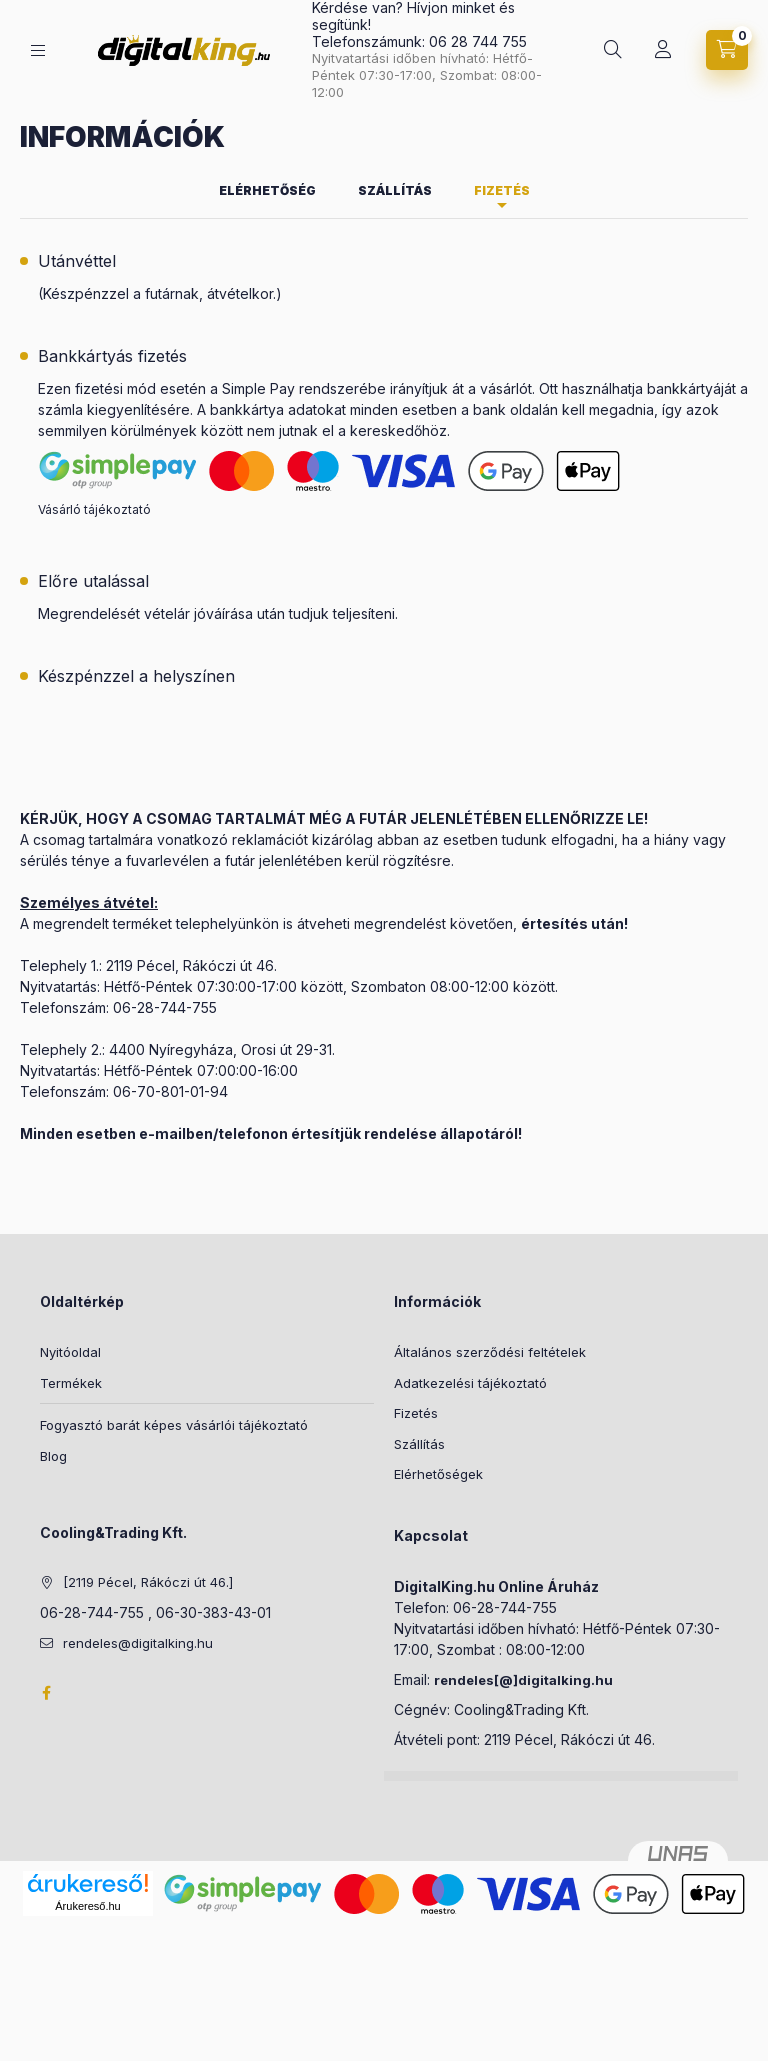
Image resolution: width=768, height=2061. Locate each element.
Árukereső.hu (87, 1906)
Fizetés (416, 1413)
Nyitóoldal (70, 1352)
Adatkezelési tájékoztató (470, 1383)
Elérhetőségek (438, 1474)
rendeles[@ (473, 1680)
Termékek (71, 1383)
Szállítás (419, 1444)
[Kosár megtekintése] (727, 50)
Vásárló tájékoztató (94, 509)
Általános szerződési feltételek (490, 1352)
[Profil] (663, 50)
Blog (53, 1456)
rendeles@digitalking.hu (138, 1643)
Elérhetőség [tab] (267, 190)
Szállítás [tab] (395, 190)
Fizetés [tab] (502, 190)
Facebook (46, 1693)
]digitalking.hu (563, 1680)
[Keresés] (613, 50)
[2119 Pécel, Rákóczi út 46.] (148, 1582)
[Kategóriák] (38, 50)
